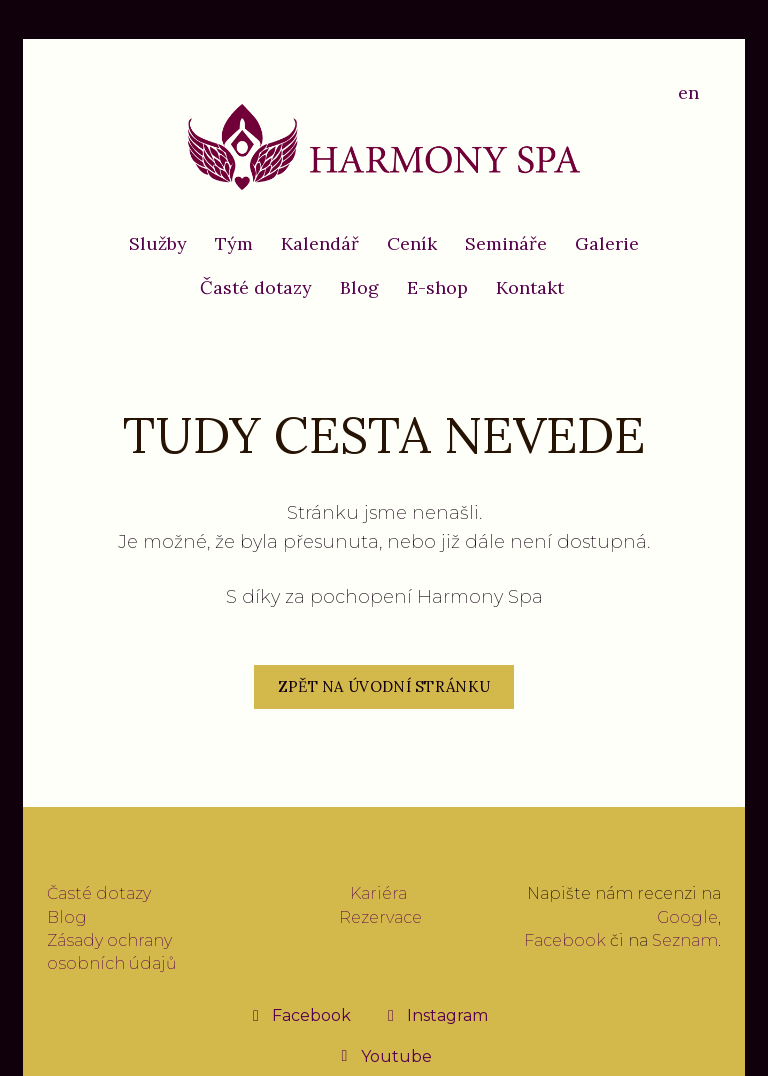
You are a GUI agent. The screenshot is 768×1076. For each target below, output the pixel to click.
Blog (67, 917)
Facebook (565, 940)
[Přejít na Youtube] (384, 1056)
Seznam (685, 940)
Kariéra (378, 893)
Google (687, 917)
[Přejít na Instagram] (435, 1015)
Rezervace (380, 917)
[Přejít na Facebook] (299, 1015)
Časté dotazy (99, 893)
